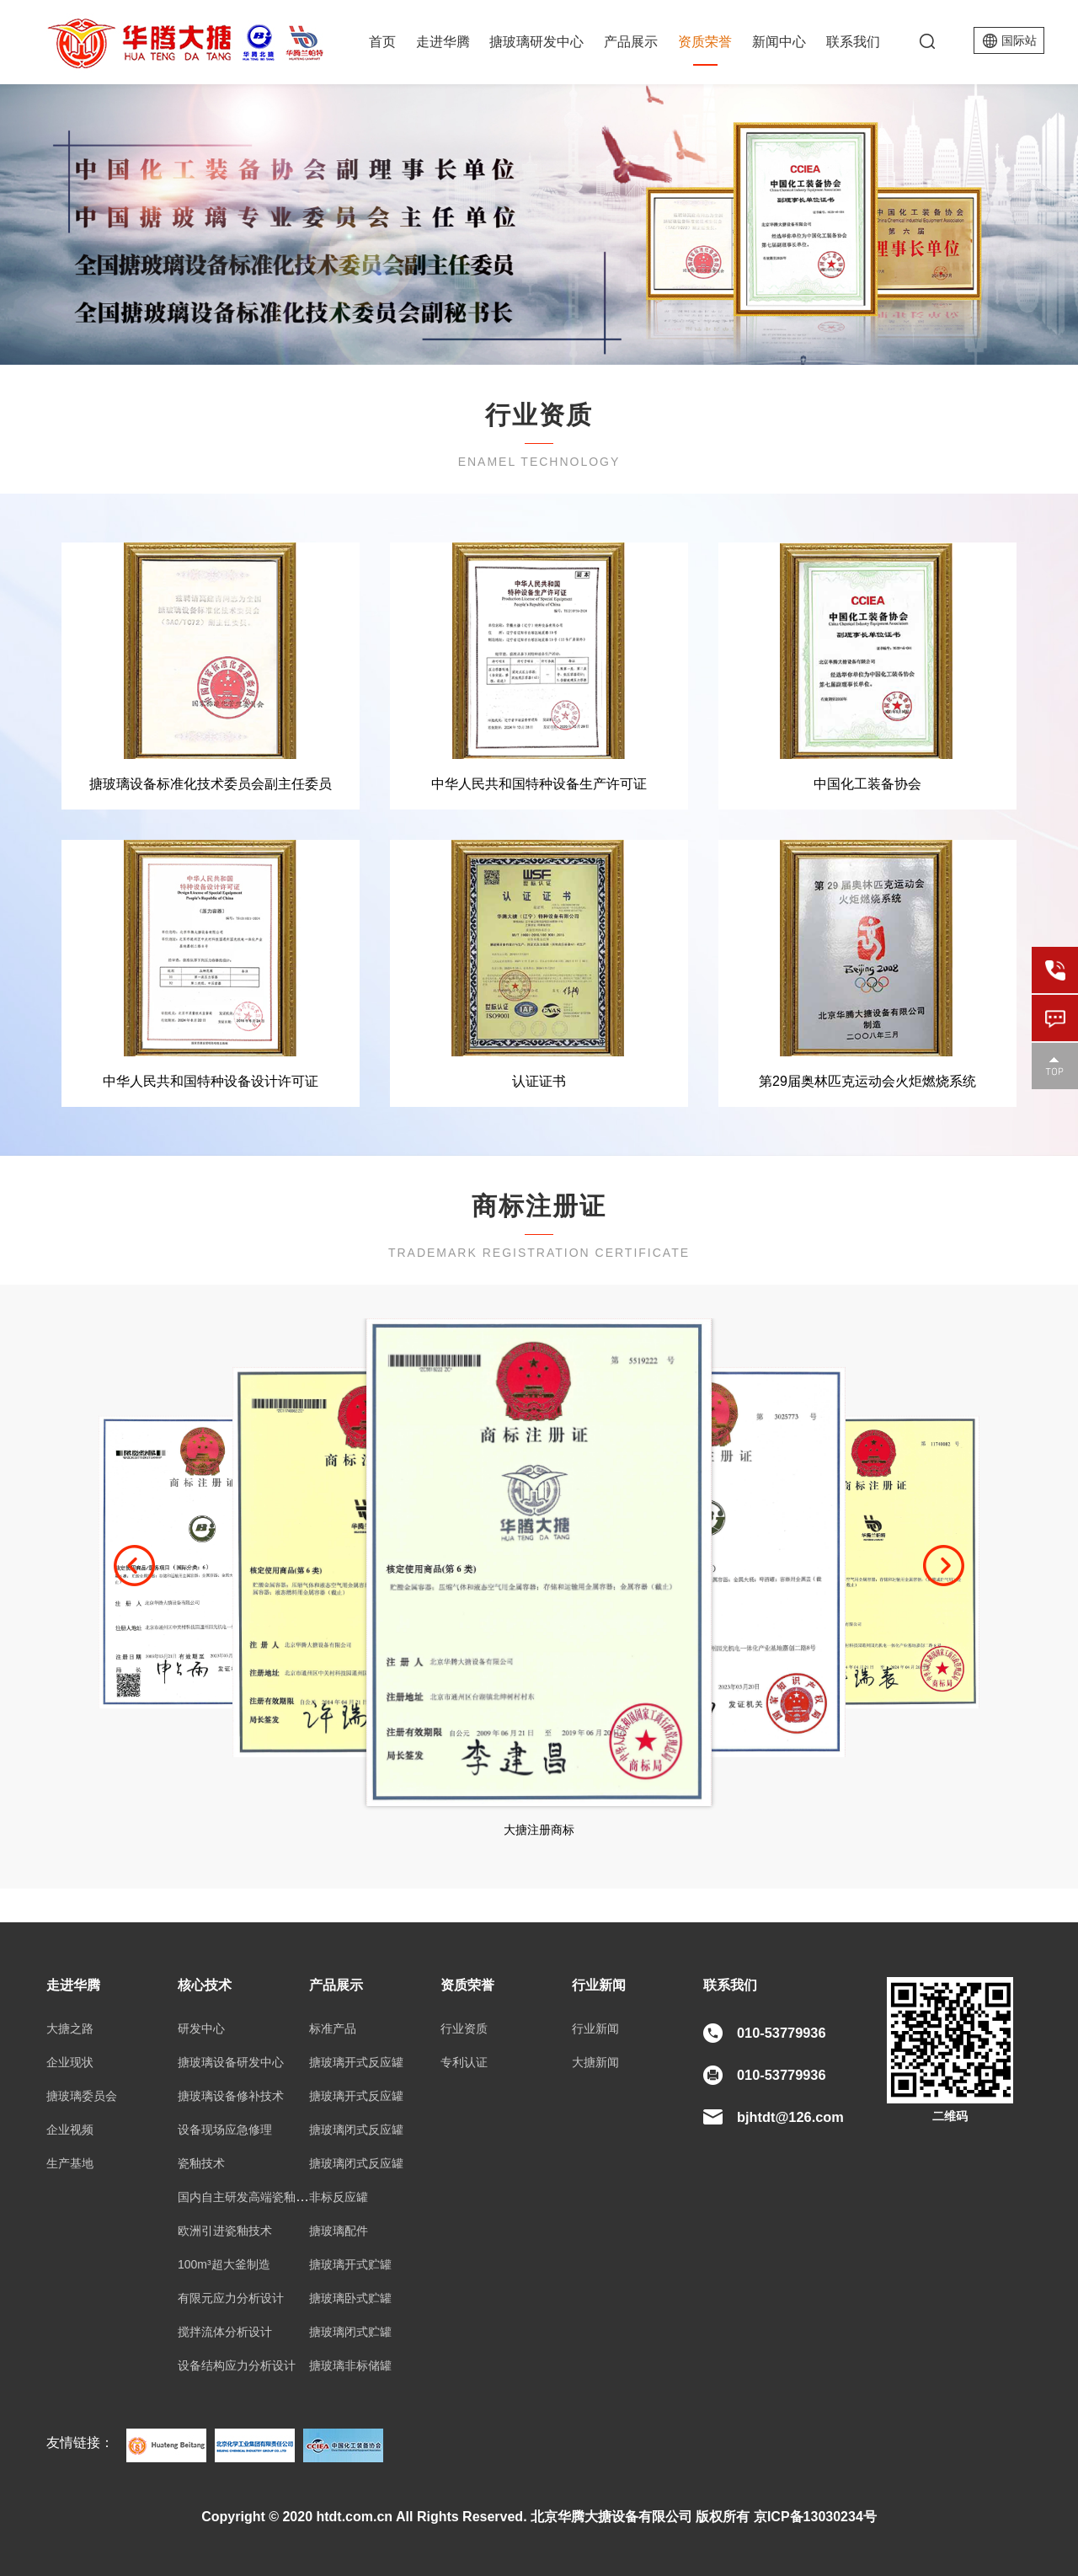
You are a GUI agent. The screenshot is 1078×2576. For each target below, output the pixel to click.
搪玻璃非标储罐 (350, 2365)
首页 (382, 42)
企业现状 (69, 2062)
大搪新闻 (595, 2062)
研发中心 (201, 2028)
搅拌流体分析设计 (225, 2331)
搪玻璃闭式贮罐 (350, 2331)
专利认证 (464, 2062)
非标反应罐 (338, 2197)
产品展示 (631, 42)
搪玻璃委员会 (81, 2096)
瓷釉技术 (201, 2163)
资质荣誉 (705, 42)
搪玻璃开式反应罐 (356, 2062)
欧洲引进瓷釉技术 (225, 2230)
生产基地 (69, 2163)
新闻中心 (779, 42)
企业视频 (69, 2129)
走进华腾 (443, 42)
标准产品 (332, 2028)
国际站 (1019, 40)
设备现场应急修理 (225, 2129)
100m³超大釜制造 (224, 2264)
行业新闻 (595, 2028)
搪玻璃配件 (338, 2230)
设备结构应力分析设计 (237, 2365)
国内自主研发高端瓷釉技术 (248, 2197)
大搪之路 (69, 2028)
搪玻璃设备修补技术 (231, 2096)
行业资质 (464, 2028)
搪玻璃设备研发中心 (231, 2062)
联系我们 (853, 42)
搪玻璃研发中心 (536, 42)
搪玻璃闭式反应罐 (356, 2129)
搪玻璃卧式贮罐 (350, 2298)
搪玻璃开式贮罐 (350, 2264)
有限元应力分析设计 (231, 2298)
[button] (134, 1565)
